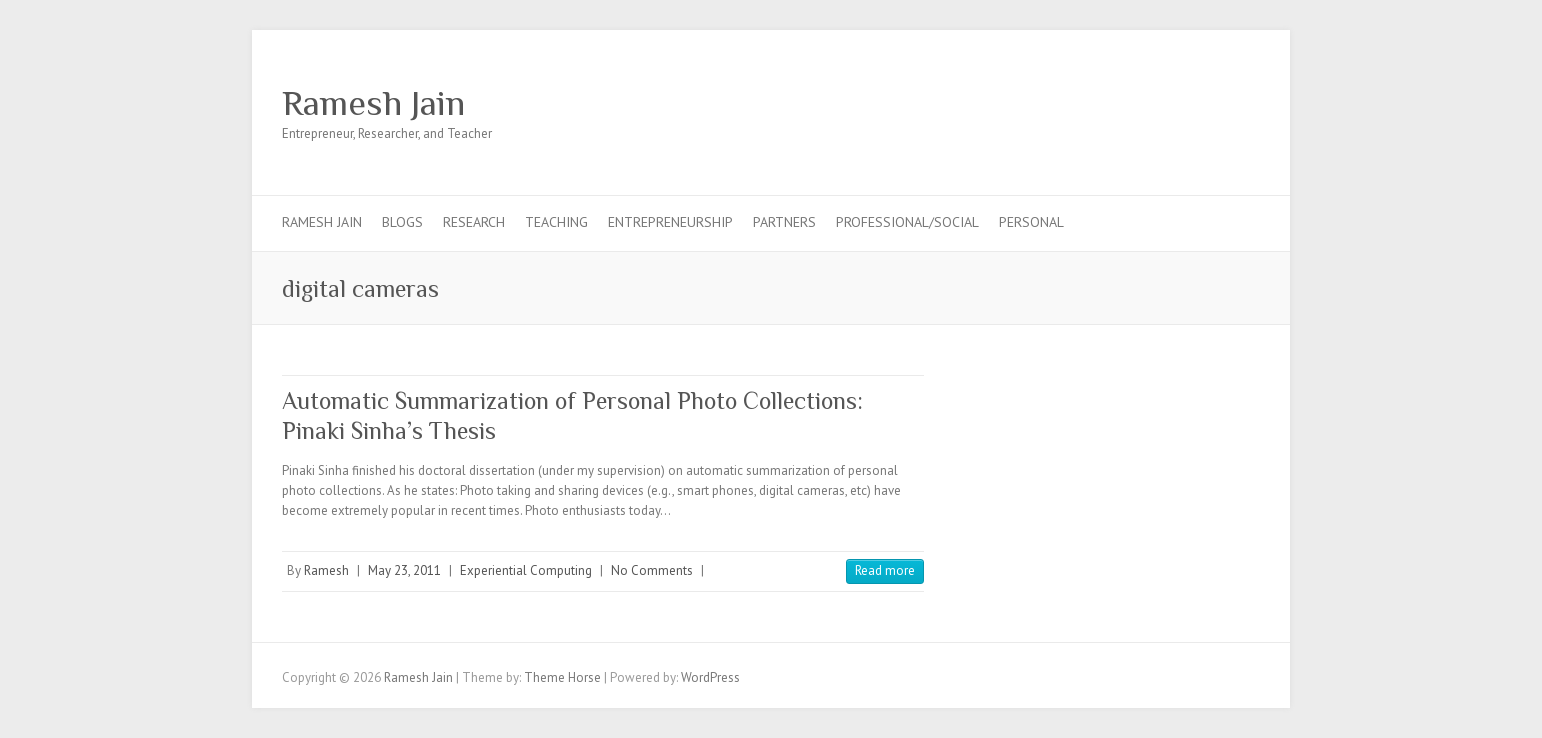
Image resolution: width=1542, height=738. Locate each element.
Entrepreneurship (670, 222)
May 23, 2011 (404, 570)
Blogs (402, 222)
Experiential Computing (526, 570)
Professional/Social (907, 222)
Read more (885, 570)
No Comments (652, 570)
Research (474, 222)
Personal (1031, 222)
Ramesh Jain (373, 103)
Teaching (556, 222)
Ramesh (326, 570)
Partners (784, 222)
